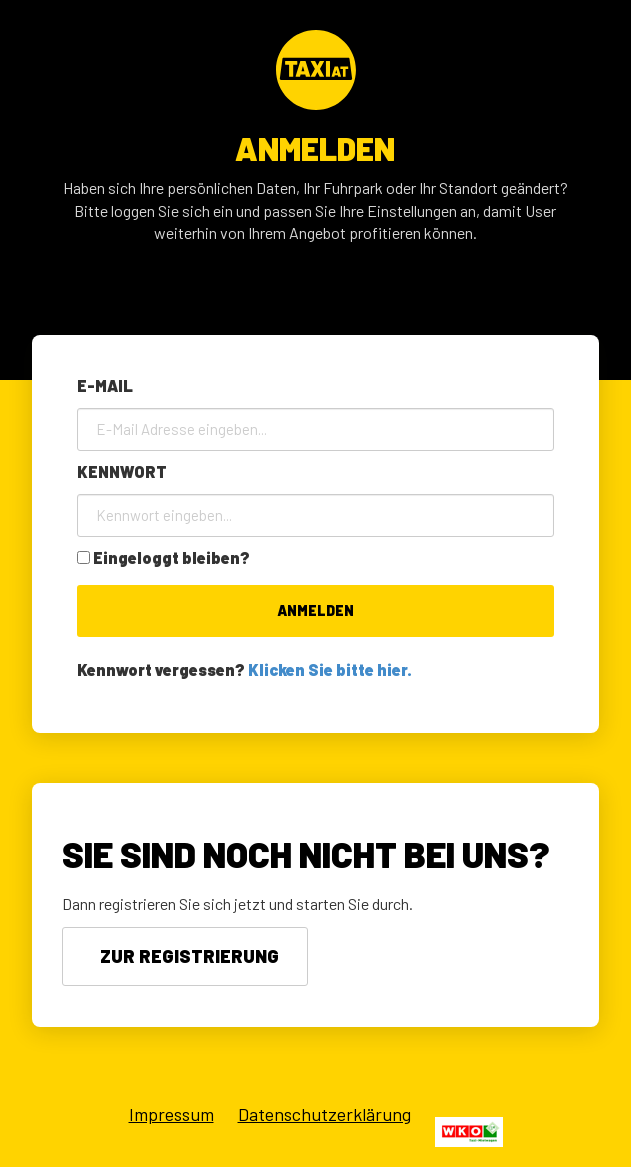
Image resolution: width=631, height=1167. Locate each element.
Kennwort (122, 471)
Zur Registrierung (189, 956)
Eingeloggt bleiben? (171, 557)
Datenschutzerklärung (324, 1114)
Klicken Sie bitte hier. (330, 669)
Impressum (171, 1114)
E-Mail (105, 385)
